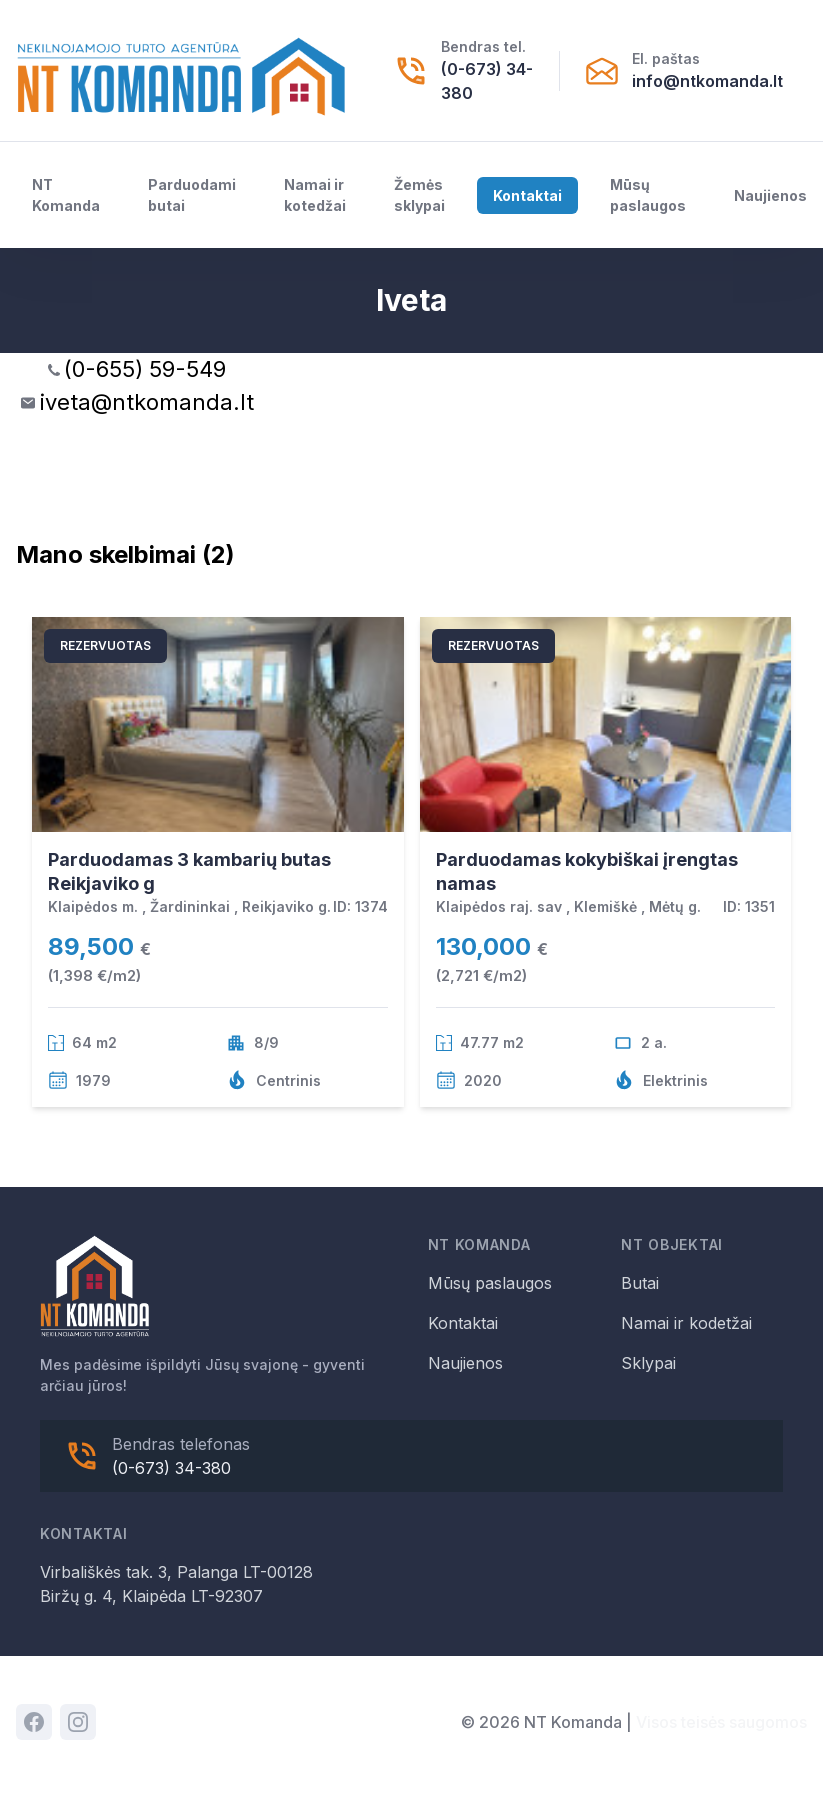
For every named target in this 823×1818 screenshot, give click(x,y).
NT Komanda (66, 195)
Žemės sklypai (419, 195)
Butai (640, 1283)
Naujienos (770, 195)
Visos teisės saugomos (721, 1722)
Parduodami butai (192, 195)
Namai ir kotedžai (315, 195)
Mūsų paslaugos (648, 195)
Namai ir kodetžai (686, 1323)
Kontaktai (527, 195)
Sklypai (648, 1363)
